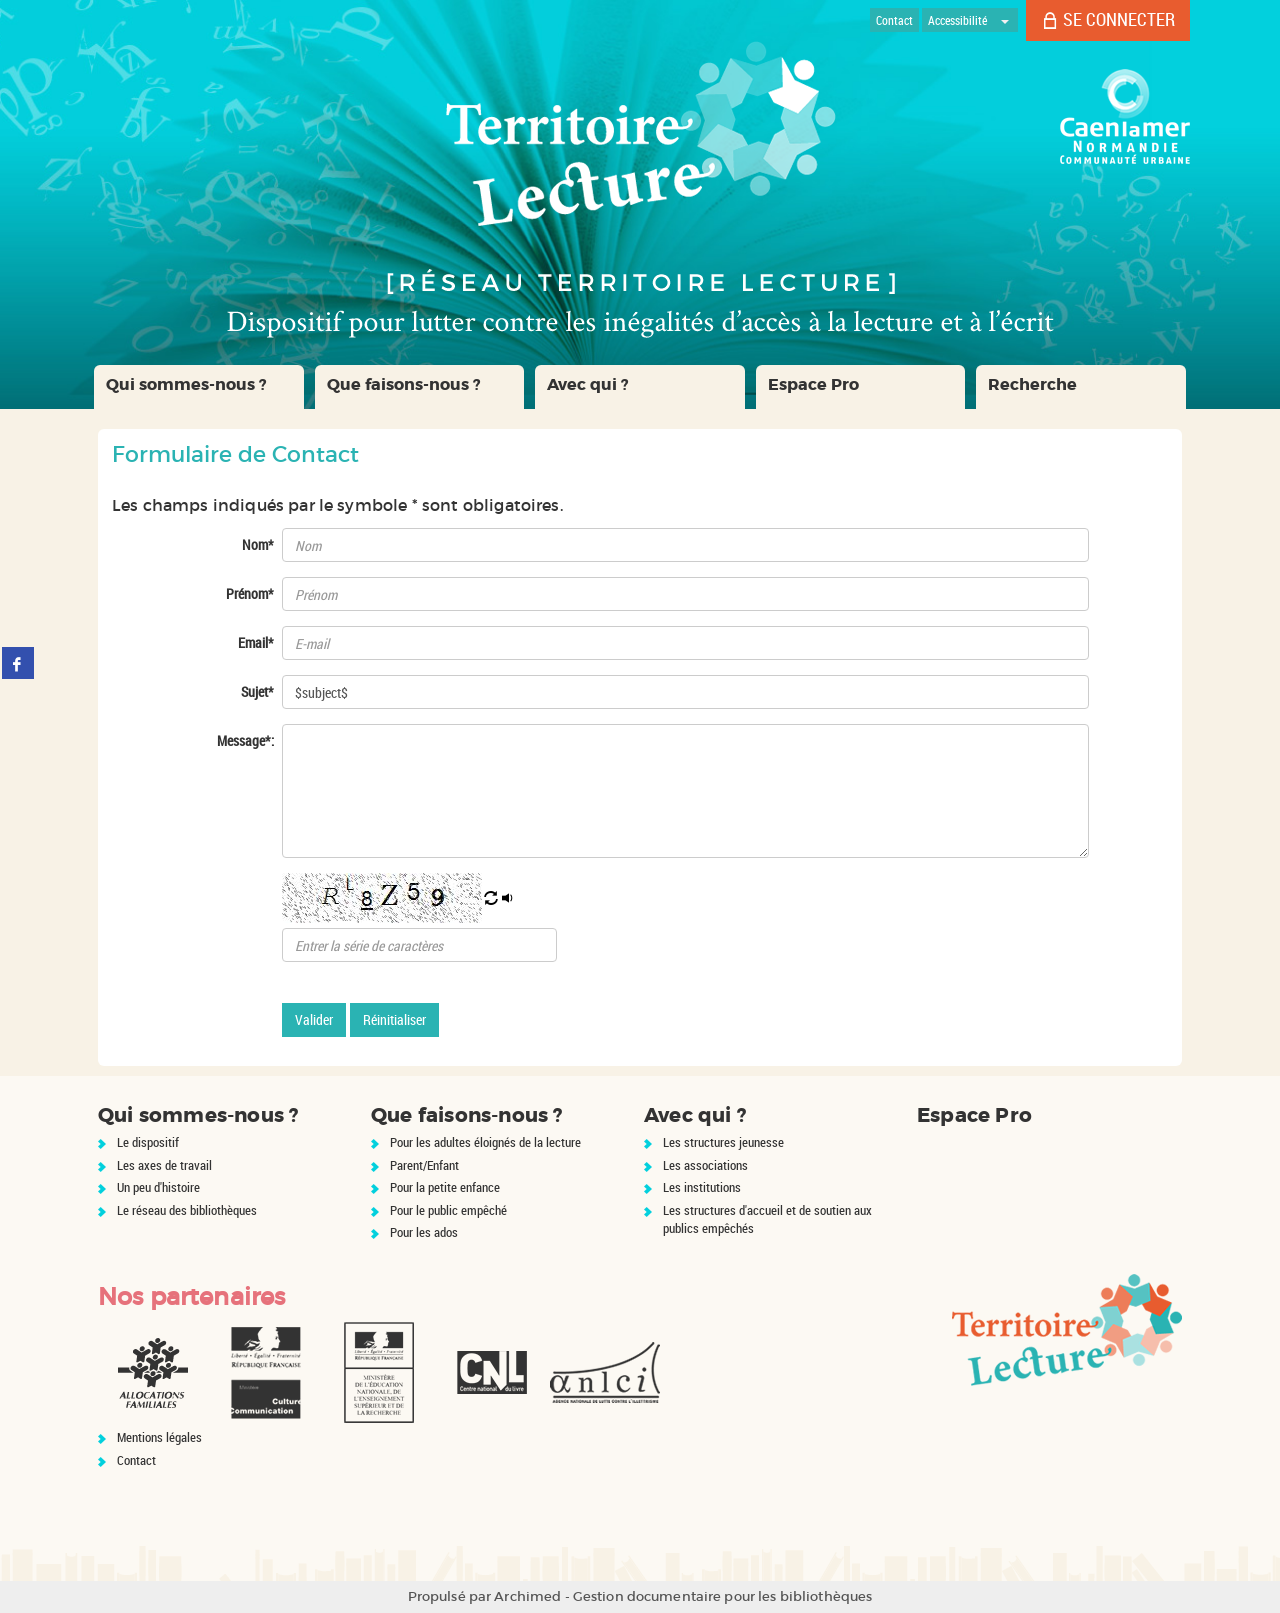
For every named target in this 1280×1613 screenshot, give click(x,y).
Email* (256, 642)
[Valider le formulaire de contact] (314, 1020)
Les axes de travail (164, 1165)
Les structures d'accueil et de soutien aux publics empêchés (767, 1219)
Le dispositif (148, 1142)
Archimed (527, 1596)
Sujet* (257, 691)
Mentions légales (159, 1437)
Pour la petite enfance (445, 1187)
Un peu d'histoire (158, 1187)
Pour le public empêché (448, 1210)
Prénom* (250, 593)
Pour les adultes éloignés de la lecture (485, 1142)
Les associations (705, 1165)
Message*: (245, 740)
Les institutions (702, 1187)
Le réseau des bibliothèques (187, 1210)
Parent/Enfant (424, 1165)
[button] (199, 387)
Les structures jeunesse (723, 1142)
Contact (136, 1460)
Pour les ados (424, 1232)
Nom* (258, 544)
